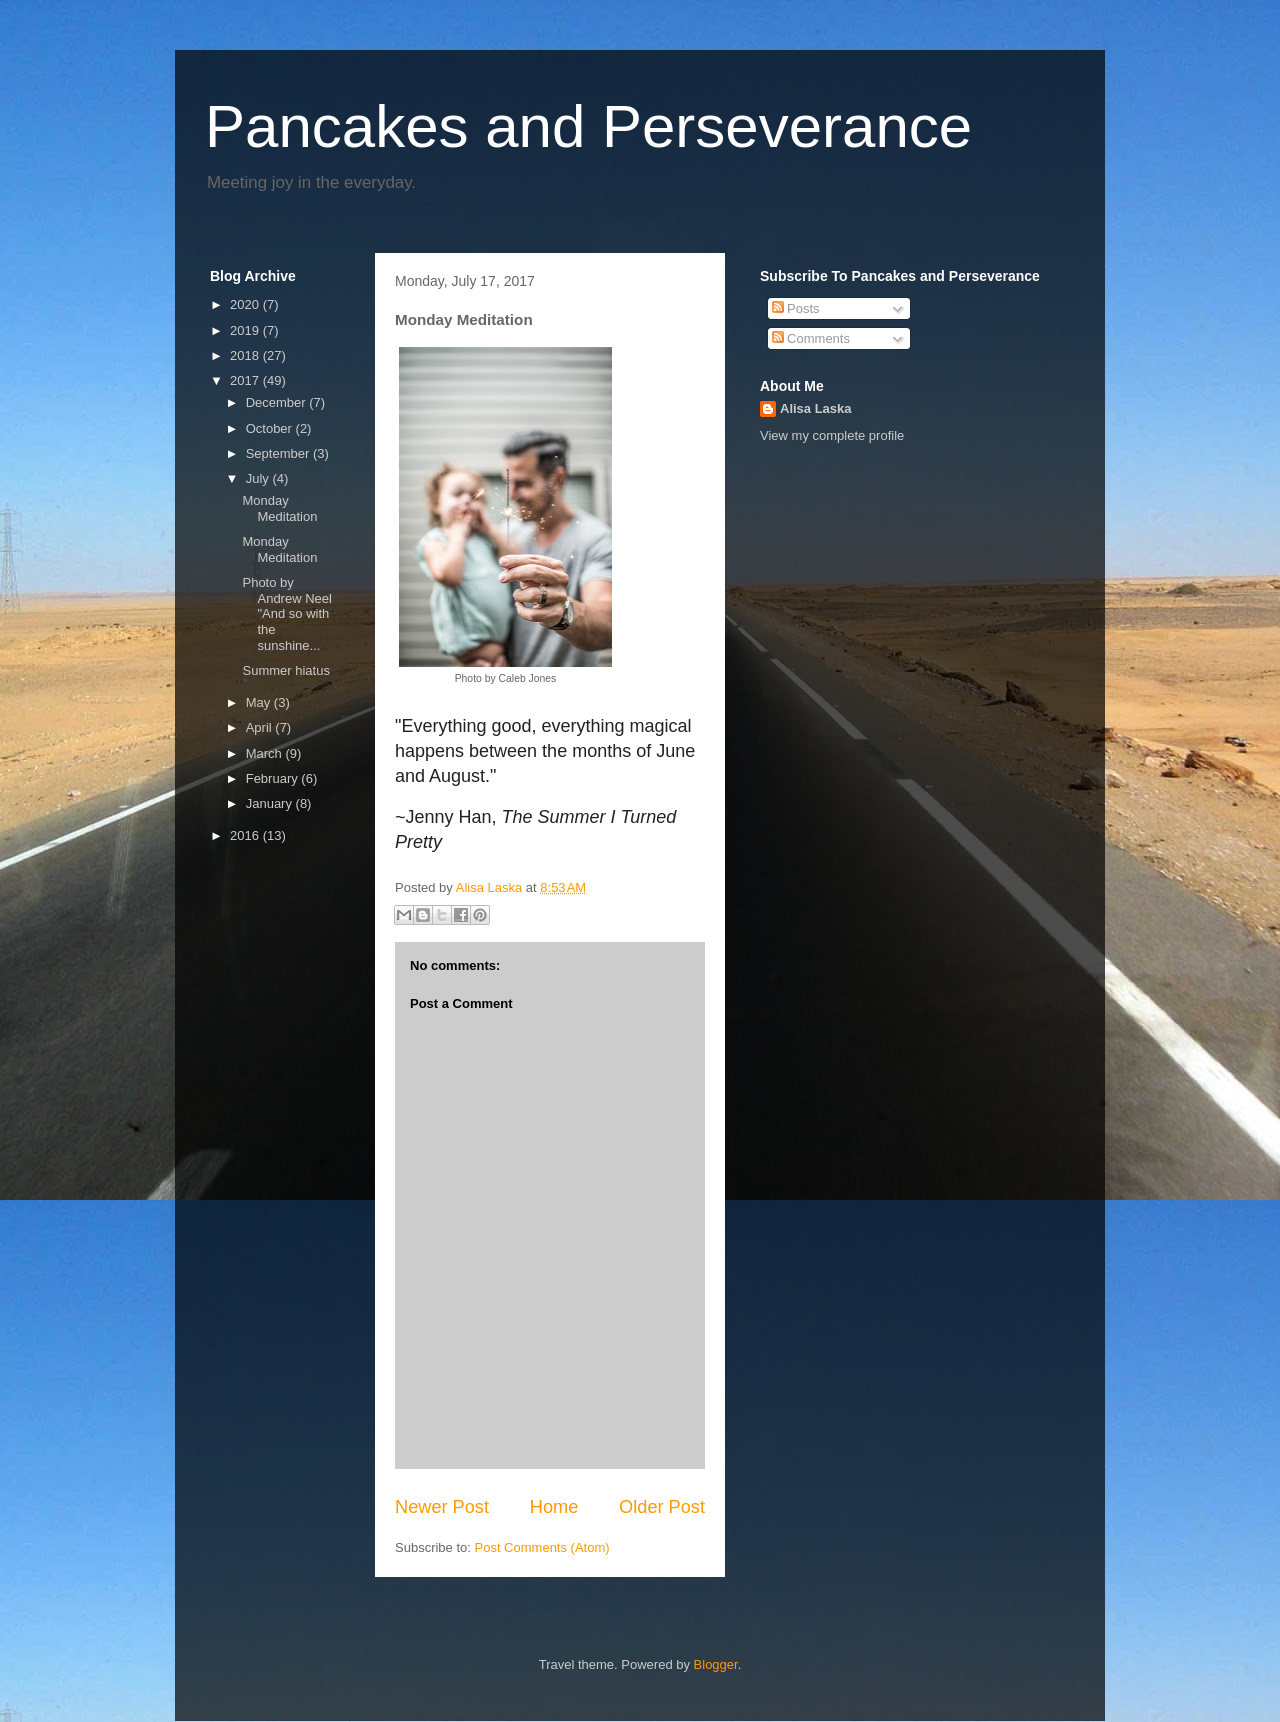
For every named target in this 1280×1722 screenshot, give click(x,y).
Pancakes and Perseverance (588, 126)
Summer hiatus (285, 670)
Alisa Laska (816, 408)
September (279, 453)
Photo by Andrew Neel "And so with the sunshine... (286, 613)
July (259, 478)
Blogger (716, 1664)
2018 (246, 355)
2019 (246, 330)
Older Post (662, 1507)
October (271, 428)
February (274, 778)
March (266, 753)
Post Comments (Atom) (542, 1547)
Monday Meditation (279, 508)
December (278, 402)
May (260, 702)
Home (554, 1507)
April (261, 727)
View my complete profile (832, 435)
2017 (246, 380)
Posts (796, 308)
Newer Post (442, 1507)
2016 (246, 835)
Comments (811, 338)
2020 (246, 304)
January (271, 803)
